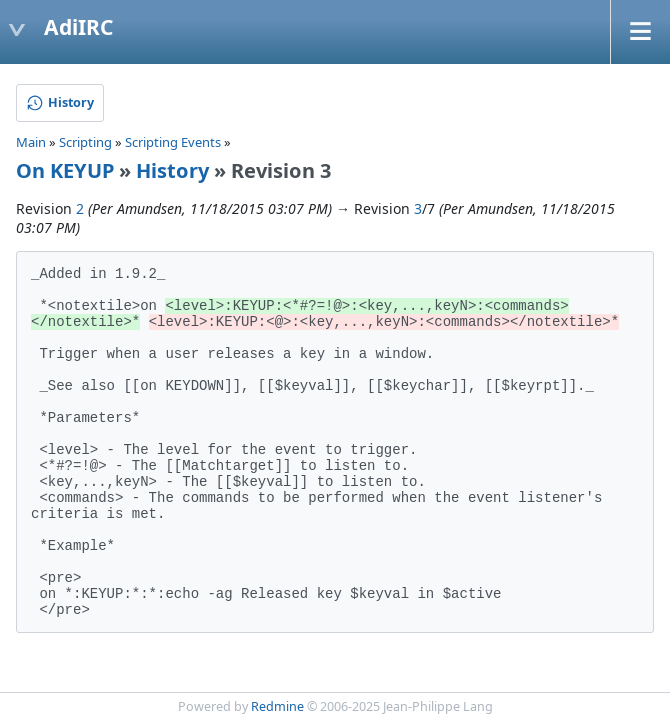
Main (31, 142)
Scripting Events (173, 142)
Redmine (277, 706)
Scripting (85, 142)
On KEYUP (65, 170)
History (172, 170)
